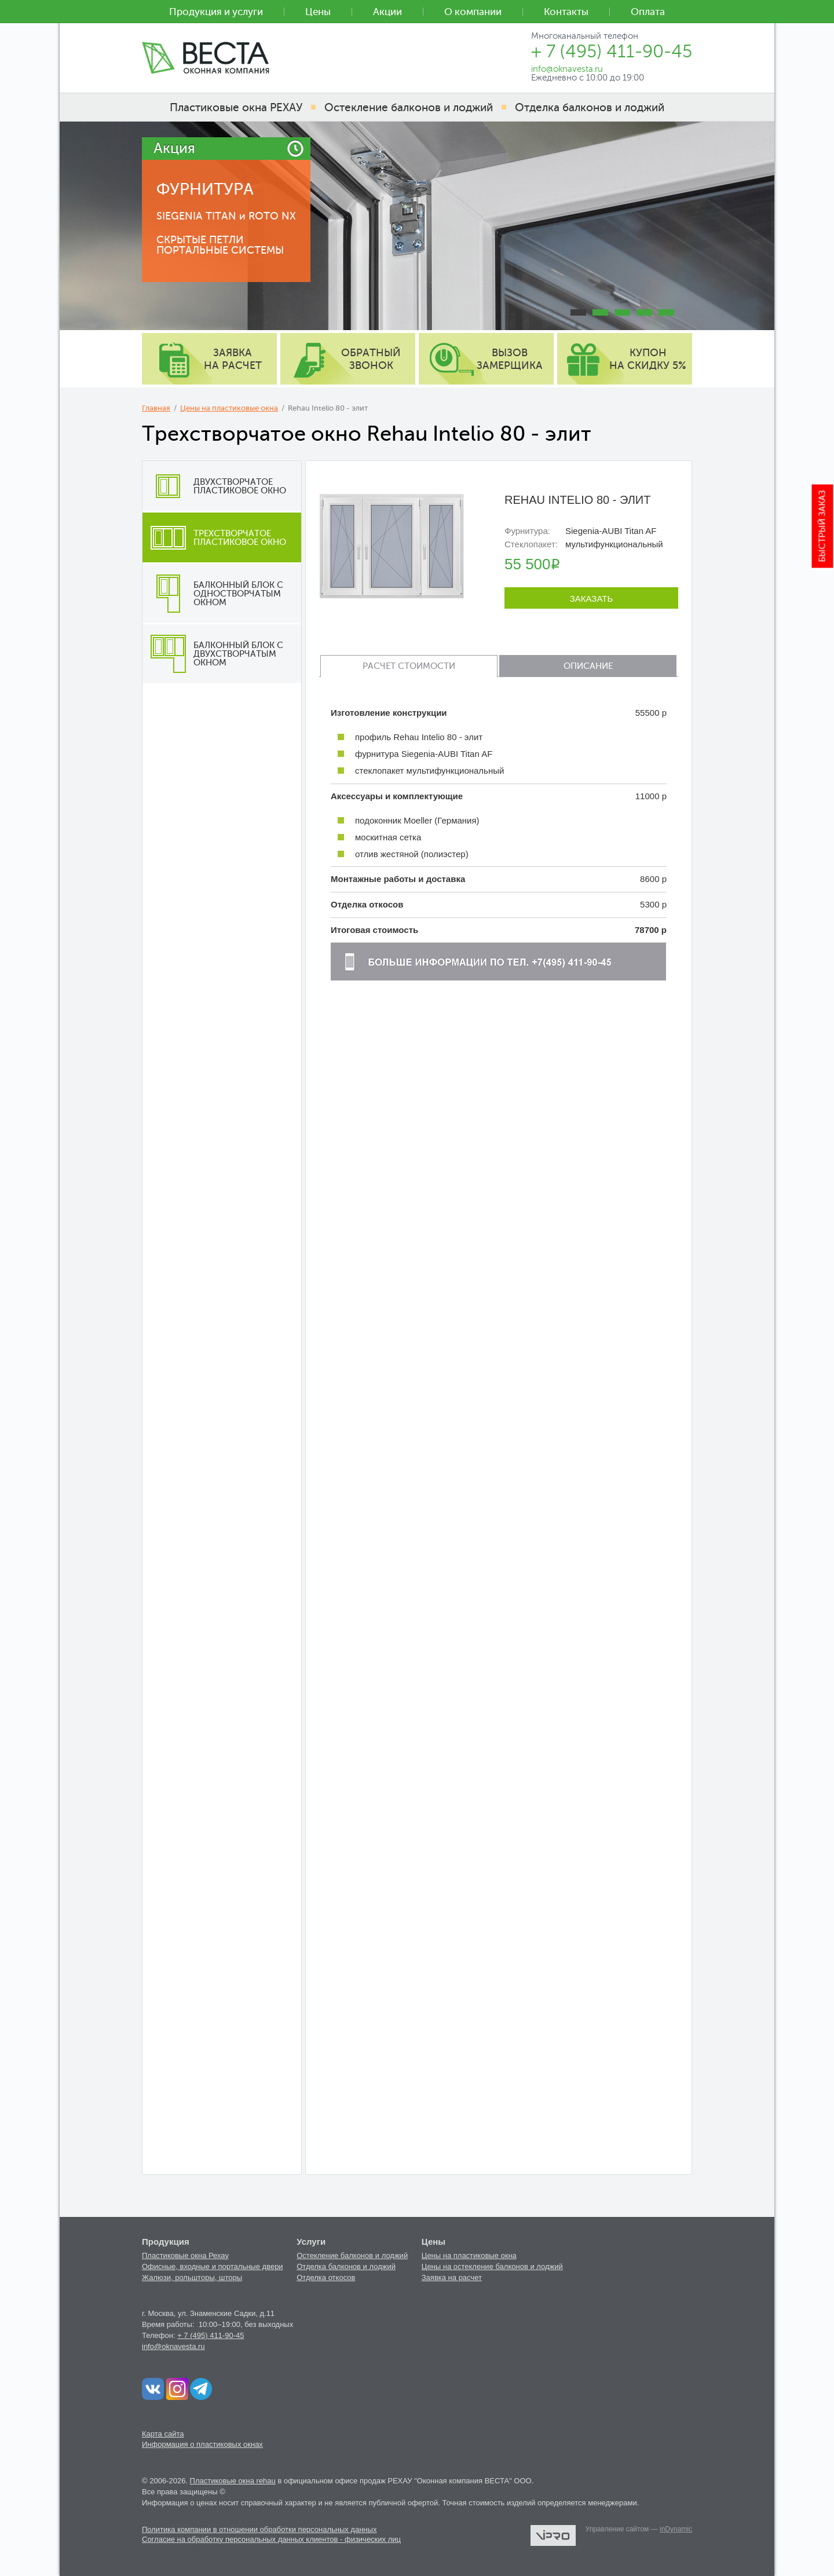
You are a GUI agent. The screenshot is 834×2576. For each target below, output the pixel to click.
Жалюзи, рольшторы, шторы (192, 2277)
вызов (510, 359)
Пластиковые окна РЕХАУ (236, 107)
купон (647, 359)
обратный (371, 359)
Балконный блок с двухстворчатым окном (212, 654)
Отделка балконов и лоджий (346, 2266)
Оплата (648, 11)
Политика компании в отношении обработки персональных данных (259, 2529)
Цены (318, 11)
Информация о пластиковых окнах (202, 2444)
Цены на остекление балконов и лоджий (492, 2266)
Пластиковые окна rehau (233, 2480)
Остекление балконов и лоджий (352, 2255)
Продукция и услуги (216, 11)
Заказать (591, 598)
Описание (588, 666)
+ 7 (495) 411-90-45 (210, 2335)
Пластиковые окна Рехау (185, 2255)
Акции (387, 11)
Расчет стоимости (409, 666)
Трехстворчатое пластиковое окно (214, 537)
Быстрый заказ (823, 526)
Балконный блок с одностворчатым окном (212, 594)
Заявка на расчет (452, 2277)
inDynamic (676, 2529)
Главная (156, 408)
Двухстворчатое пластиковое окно (214, 486)
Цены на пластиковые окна (229, 408)
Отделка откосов (326, 2277)
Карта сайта (163, 2433)
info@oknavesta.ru (173, 2346)
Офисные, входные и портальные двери (212, 2266)
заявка (233, 359)
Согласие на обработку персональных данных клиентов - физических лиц (271, 2539)
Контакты (566, 11)
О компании (473, 11)
